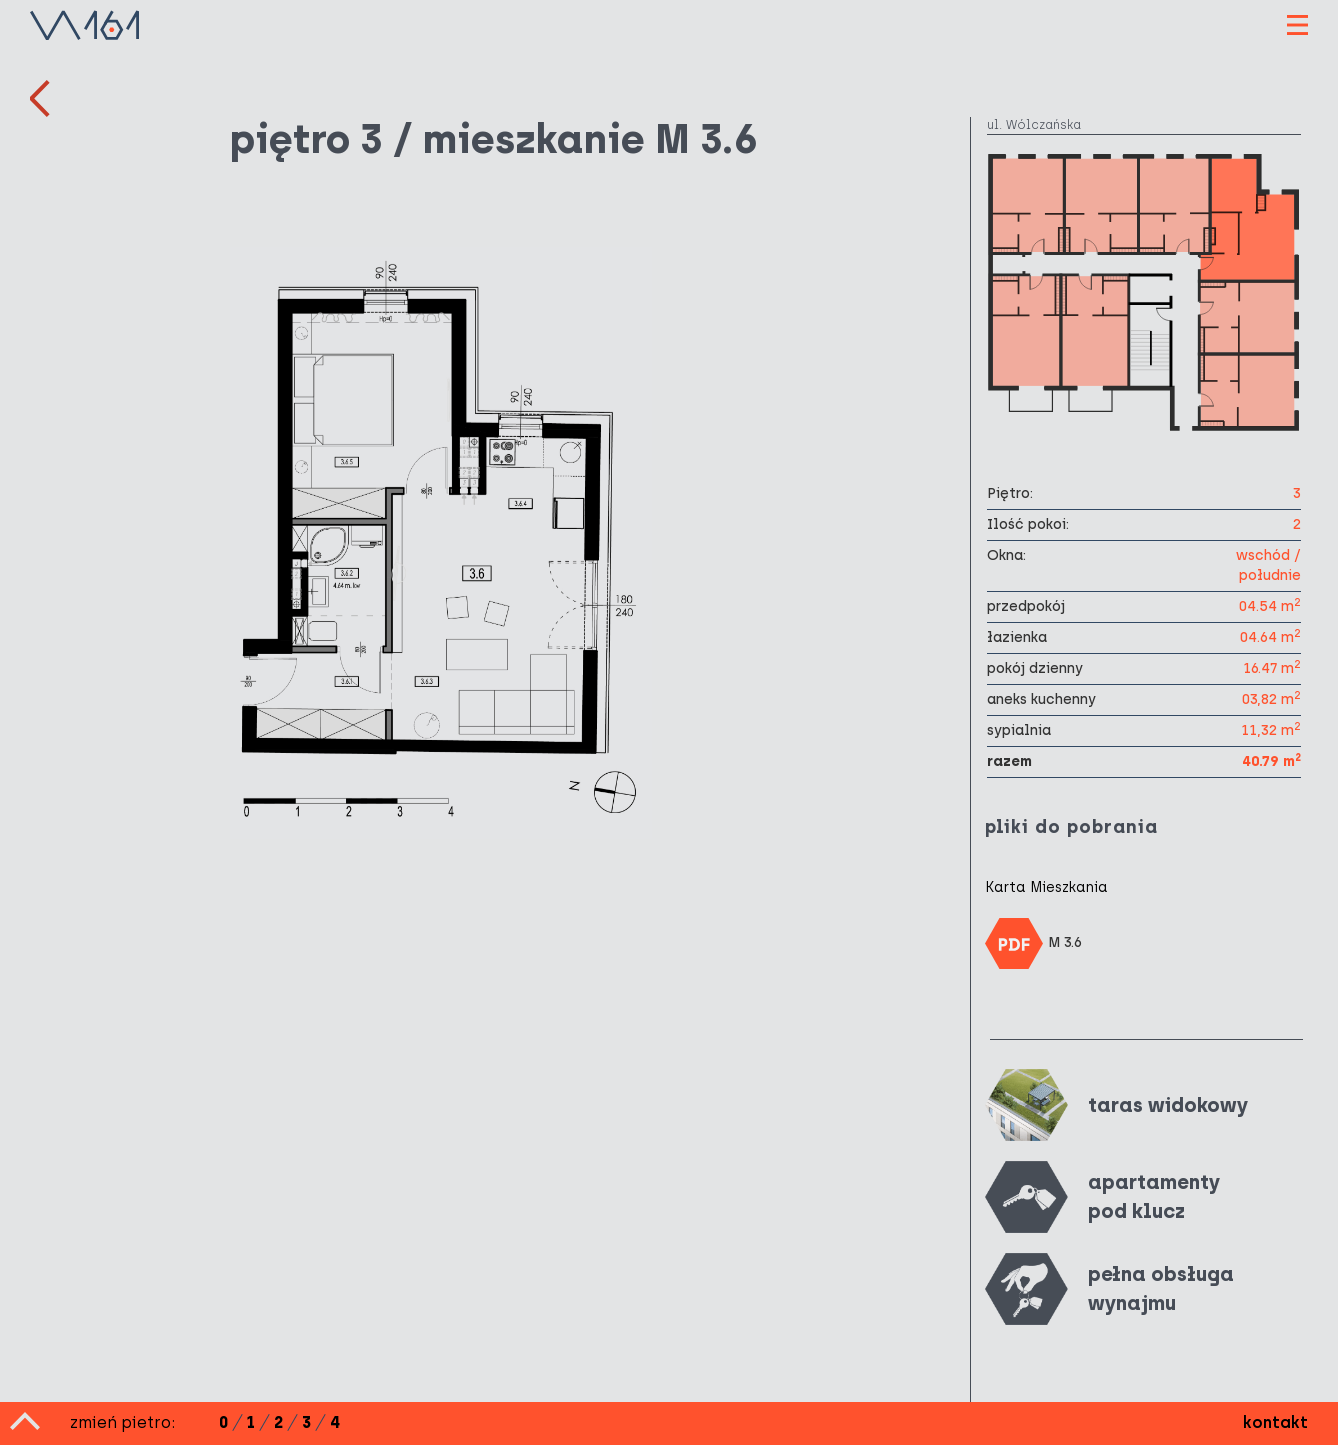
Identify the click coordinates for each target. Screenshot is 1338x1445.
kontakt (1275, 1422)
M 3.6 (1034, 943)
